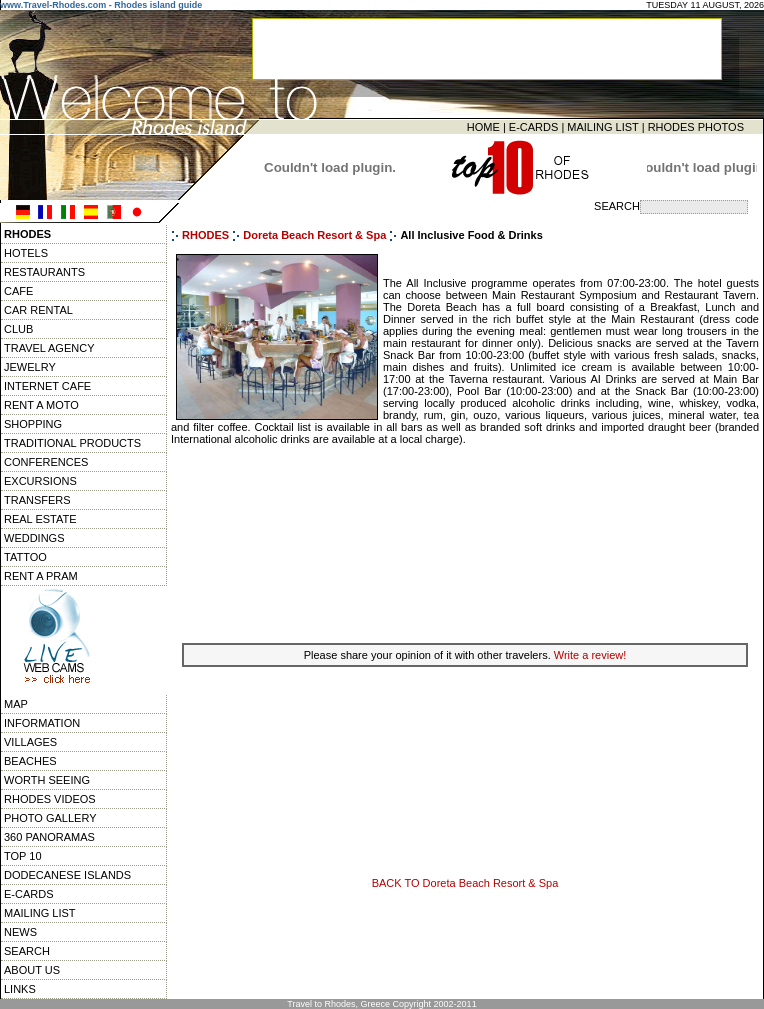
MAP (16, 704)
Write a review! (590, 655)
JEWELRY (30, 367)
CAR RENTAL (38, 310)
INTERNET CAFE (47, 386)
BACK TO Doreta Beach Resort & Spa (465, 883)
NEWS (20, 932)
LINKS (20, 989)
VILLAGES (30, 742)
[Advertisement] (465, 542)
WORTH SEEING (47, 780)
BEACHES (30, 761)
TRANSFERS (37, 500)
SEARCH (27, 951)
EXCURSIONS (40, 481)
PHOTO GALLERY (50, 818)
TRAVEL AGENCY (49, 348)
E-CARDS (534, 127)
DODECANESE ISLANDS (67, 875)
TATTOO (25, 557)
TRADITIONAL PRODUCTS (72, 443)
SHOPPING (33, 424)
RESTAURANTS (44, 272)
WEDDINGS (34, 538)
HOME (483, 127)
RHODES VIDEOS (50, 799)
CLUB (18, 329)
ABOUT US (32, 970)
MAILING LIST (602, 127)
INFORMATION (42, 723)
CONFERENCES (46, 462)
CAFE (18, 291)
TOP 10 (23, 856)
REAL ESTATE (40, 519)
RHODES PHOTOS (696, 127)
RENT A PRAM (41, 576)
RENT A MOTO (41, 405)
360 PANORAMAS (49, 837)
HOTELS (26, 253)
